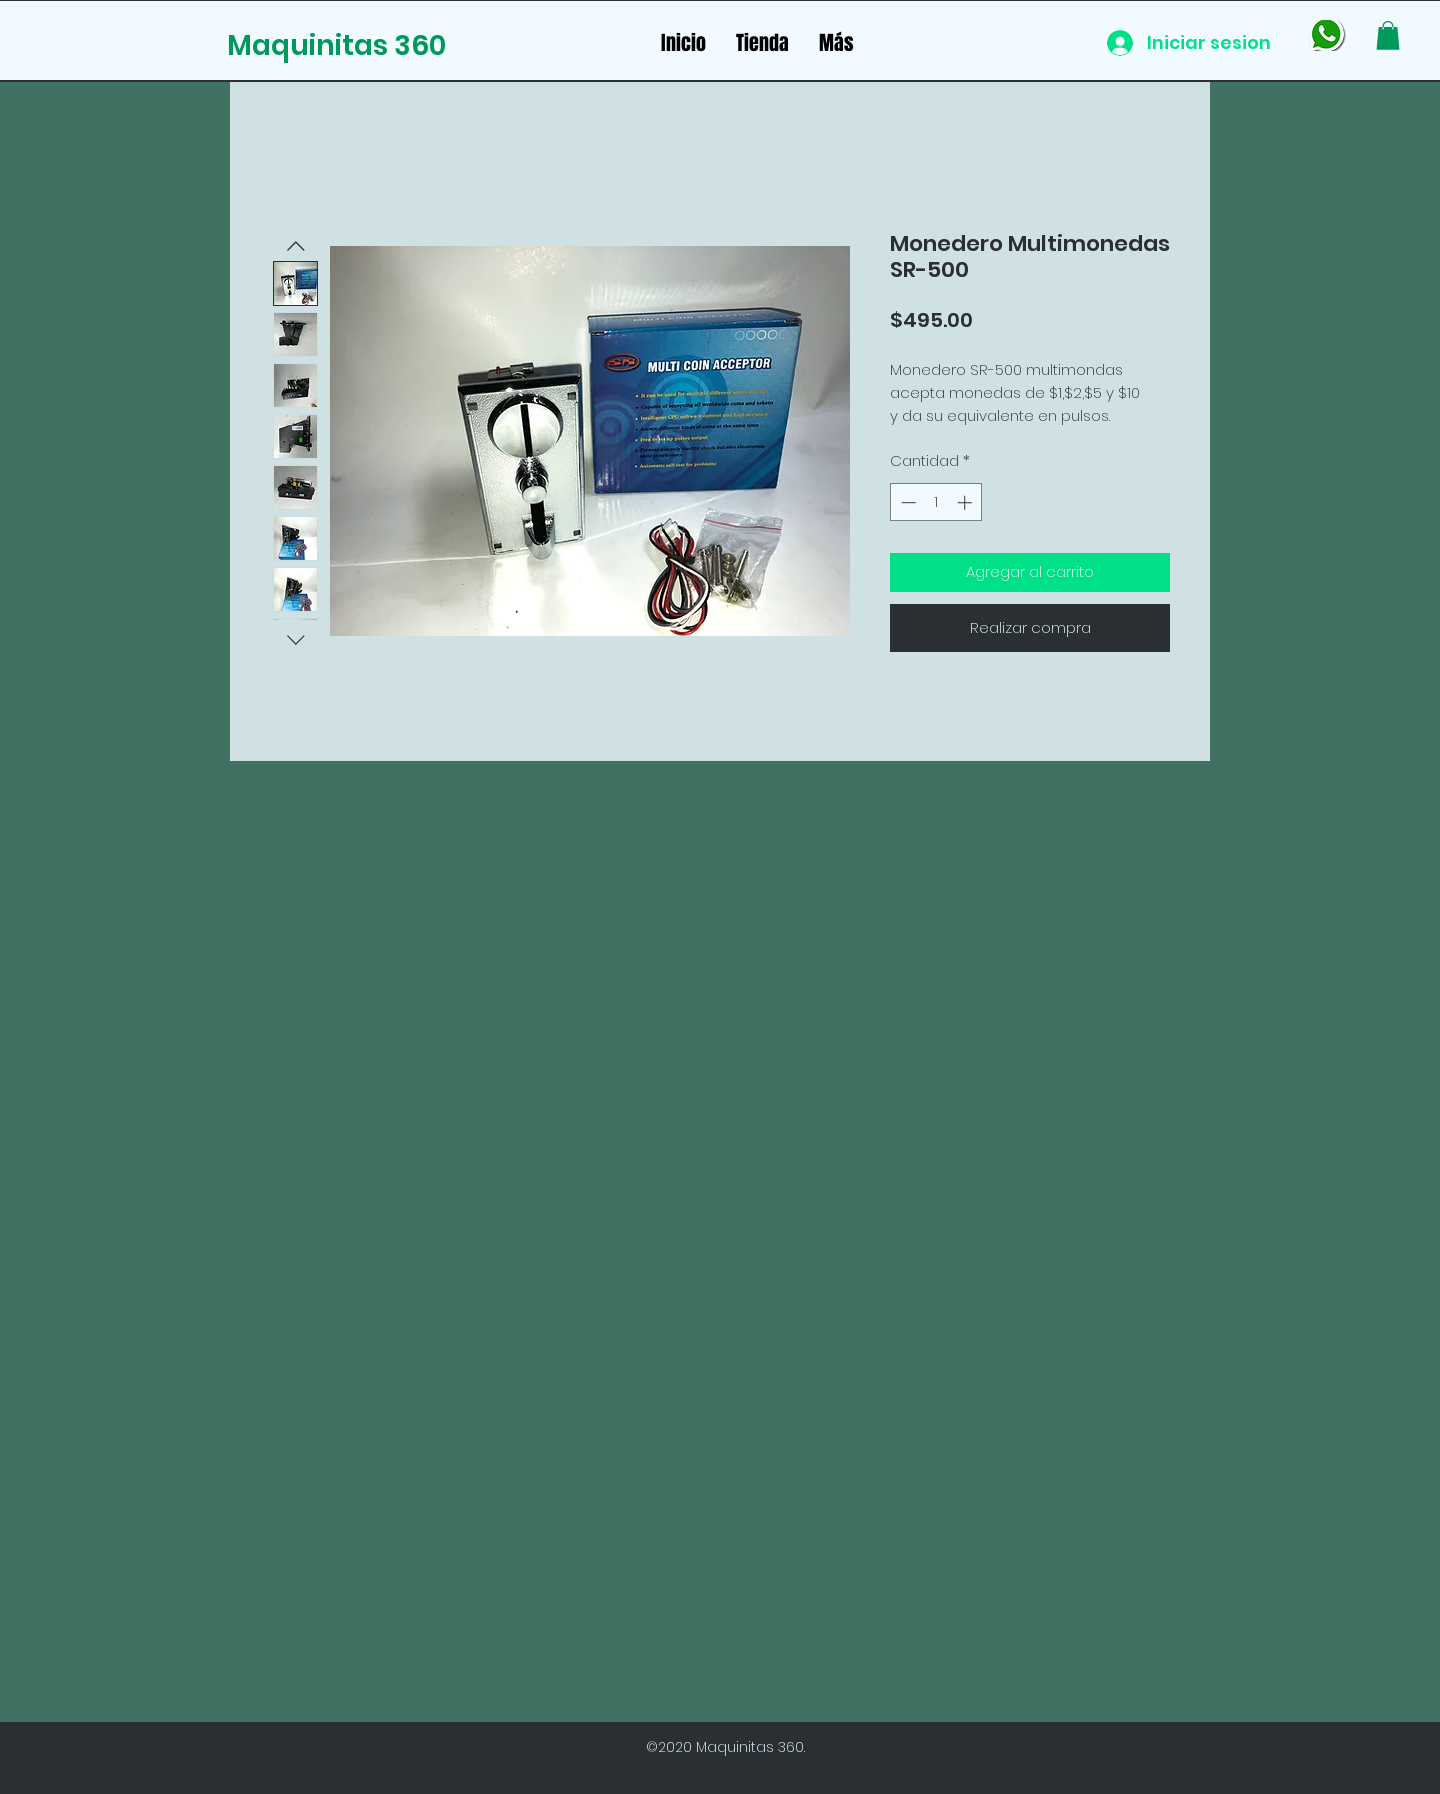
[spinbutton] (936, 502)
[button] (1388, 35)
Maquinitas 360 (336, 45)
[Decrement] (906, 502)
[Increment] (966, 502)
